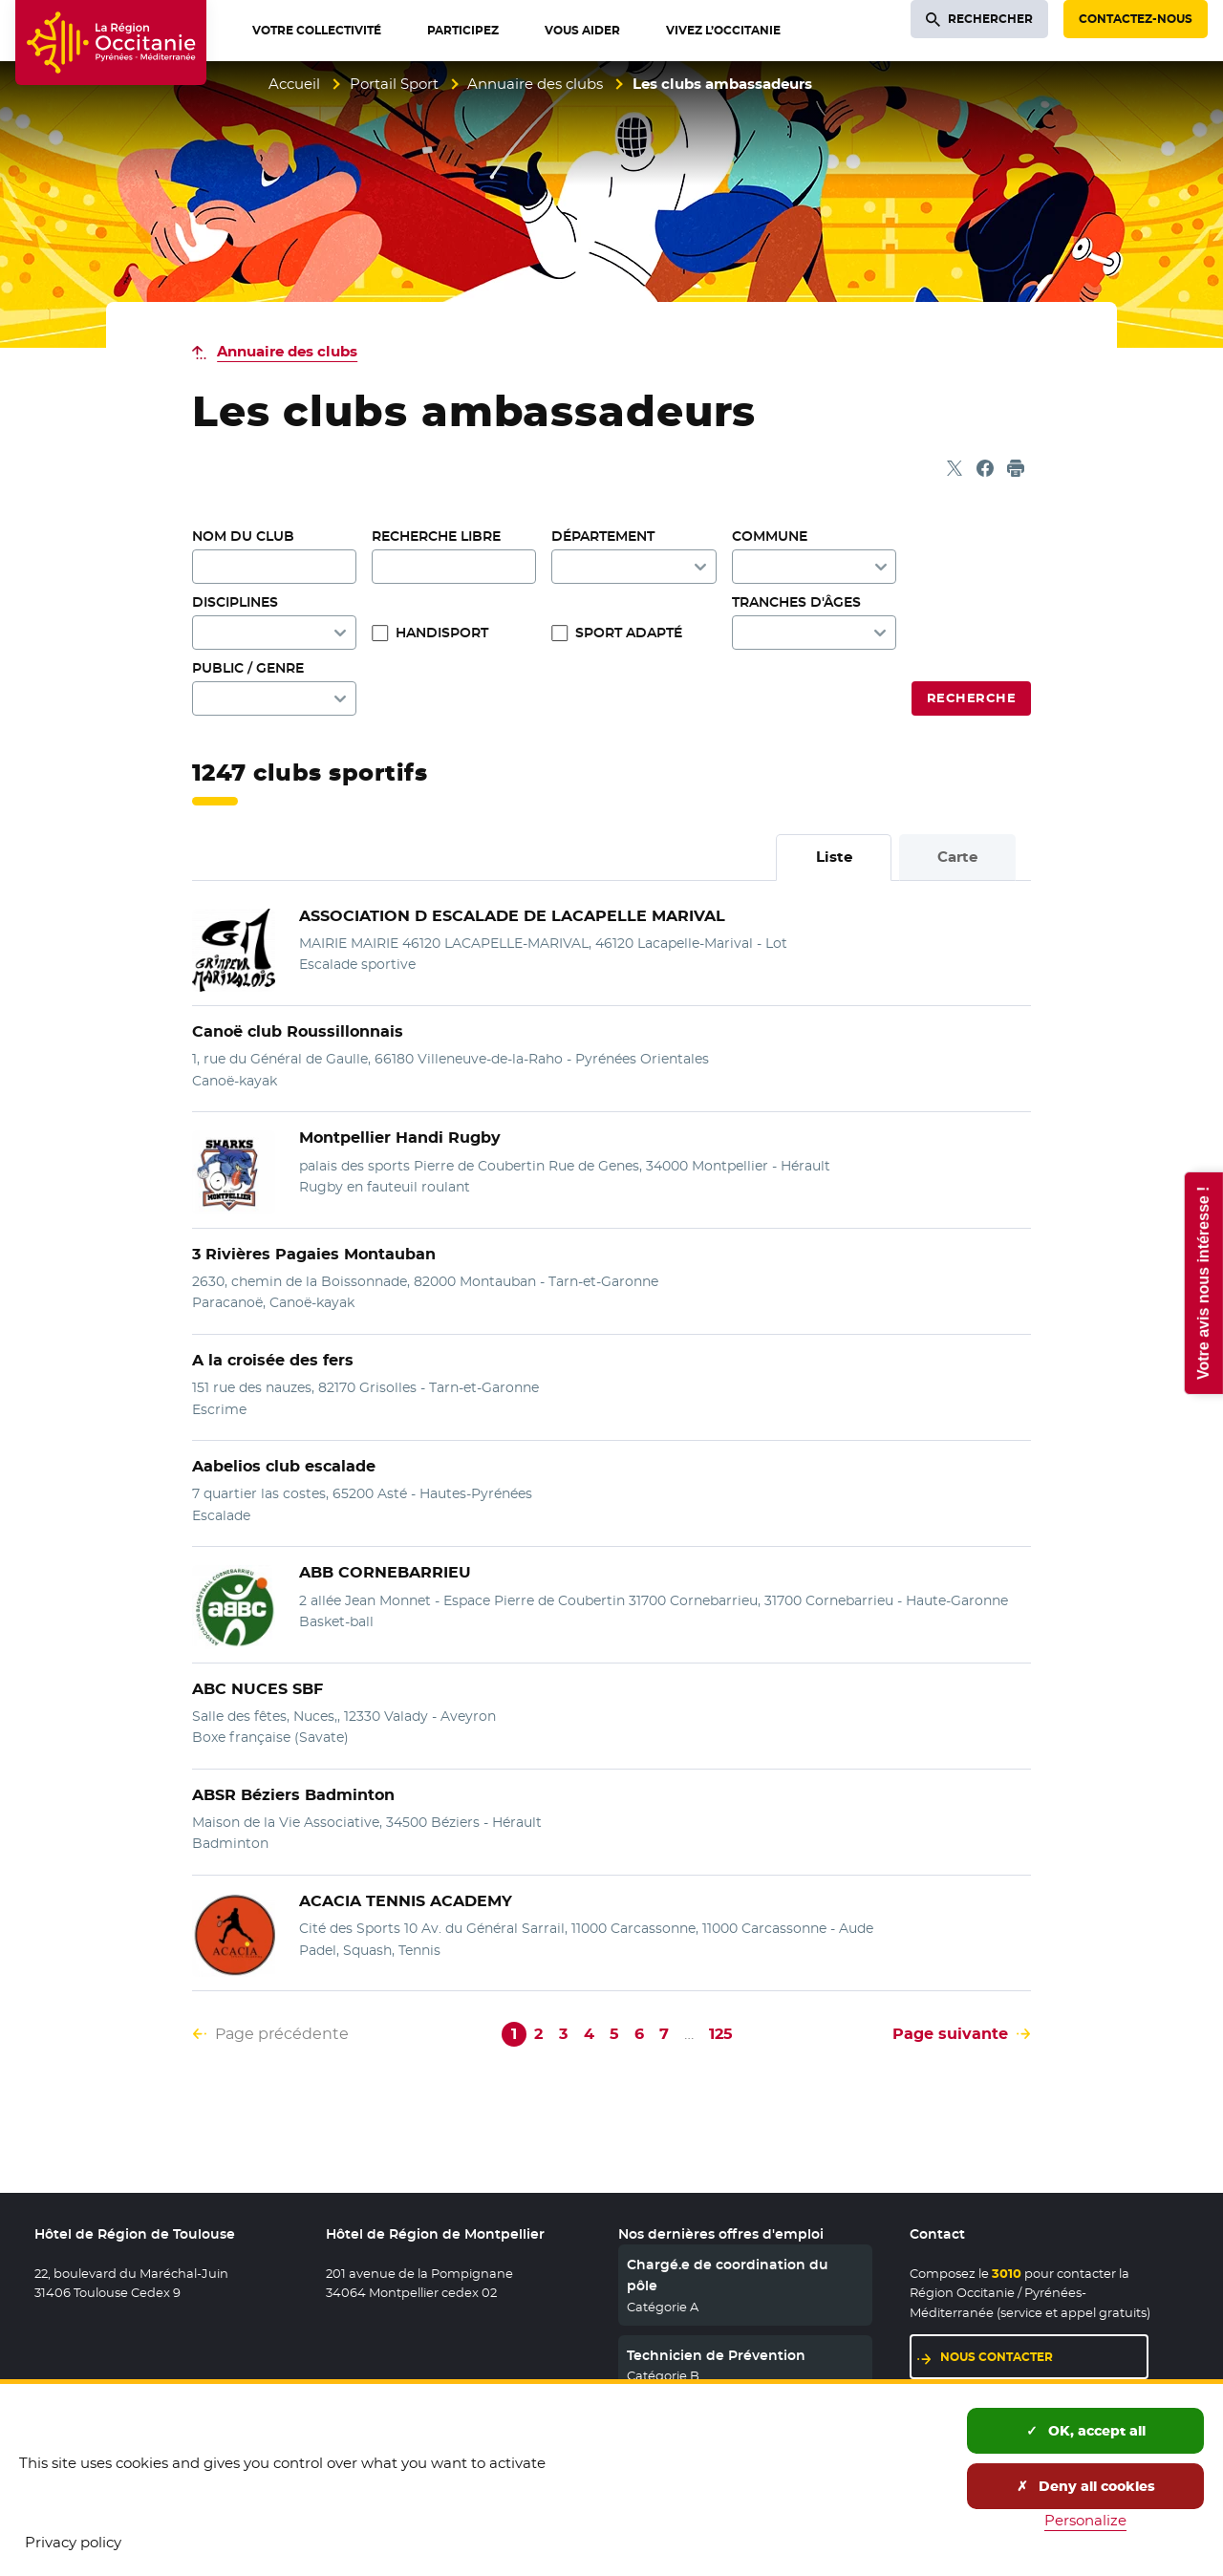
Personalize (1085, 2520)
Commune (769, 536)
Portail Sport (394, 84)
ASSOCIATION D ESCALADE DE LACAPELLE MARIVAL (512, 916)
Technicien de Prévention (716, 2355)
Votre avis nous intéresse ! (1202, 1282)
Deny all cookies (1086, 2486)
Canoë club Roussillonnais (297, 1031)
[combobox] (814, 566)
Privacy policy (73, 2542)
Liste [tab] (834, 857)
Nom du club (243, 536)
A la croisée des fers (273, 1360)
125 (721, 2034)
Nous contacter (996, 2357)
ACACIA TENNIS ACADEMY (405, 1901)
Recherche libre (436, 536)
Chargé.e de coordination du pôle (727, 2275)
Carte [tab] (957, 857)
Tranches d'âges (796, 602)
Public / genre (248, 667)
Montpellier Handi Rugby (400, 1137)
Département (602, 536)
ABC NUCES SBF (257, 1689)
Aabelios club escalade (283, 1466)
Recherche (971, 698)
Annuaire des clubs (535, 84)
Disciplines (235, 602)
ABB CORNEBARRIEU (385, 1572)
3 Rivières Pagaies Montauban (314, 1254)
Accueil (294, 84)
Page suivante (950, 2034)
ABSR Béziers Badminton (293, 1795)
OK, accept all (1086, 2430)
